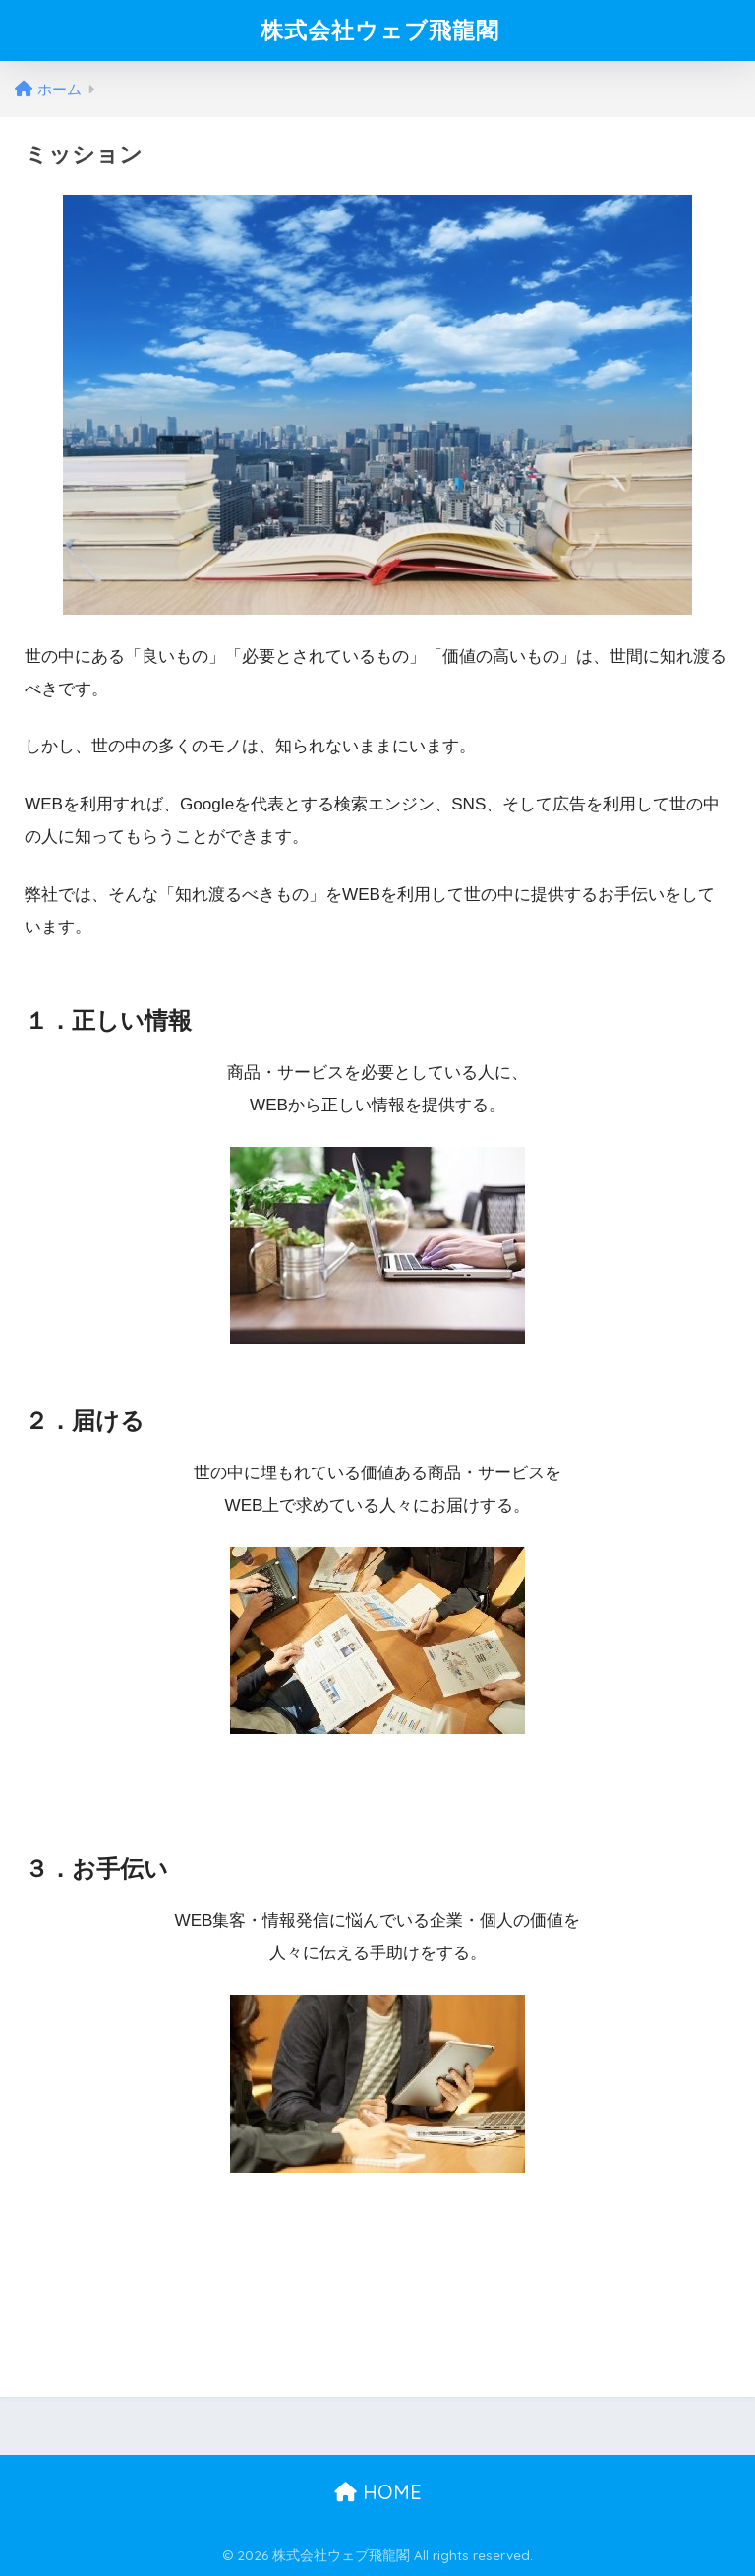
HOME (378, 2492)
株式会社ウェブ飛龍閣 (380, 30)
